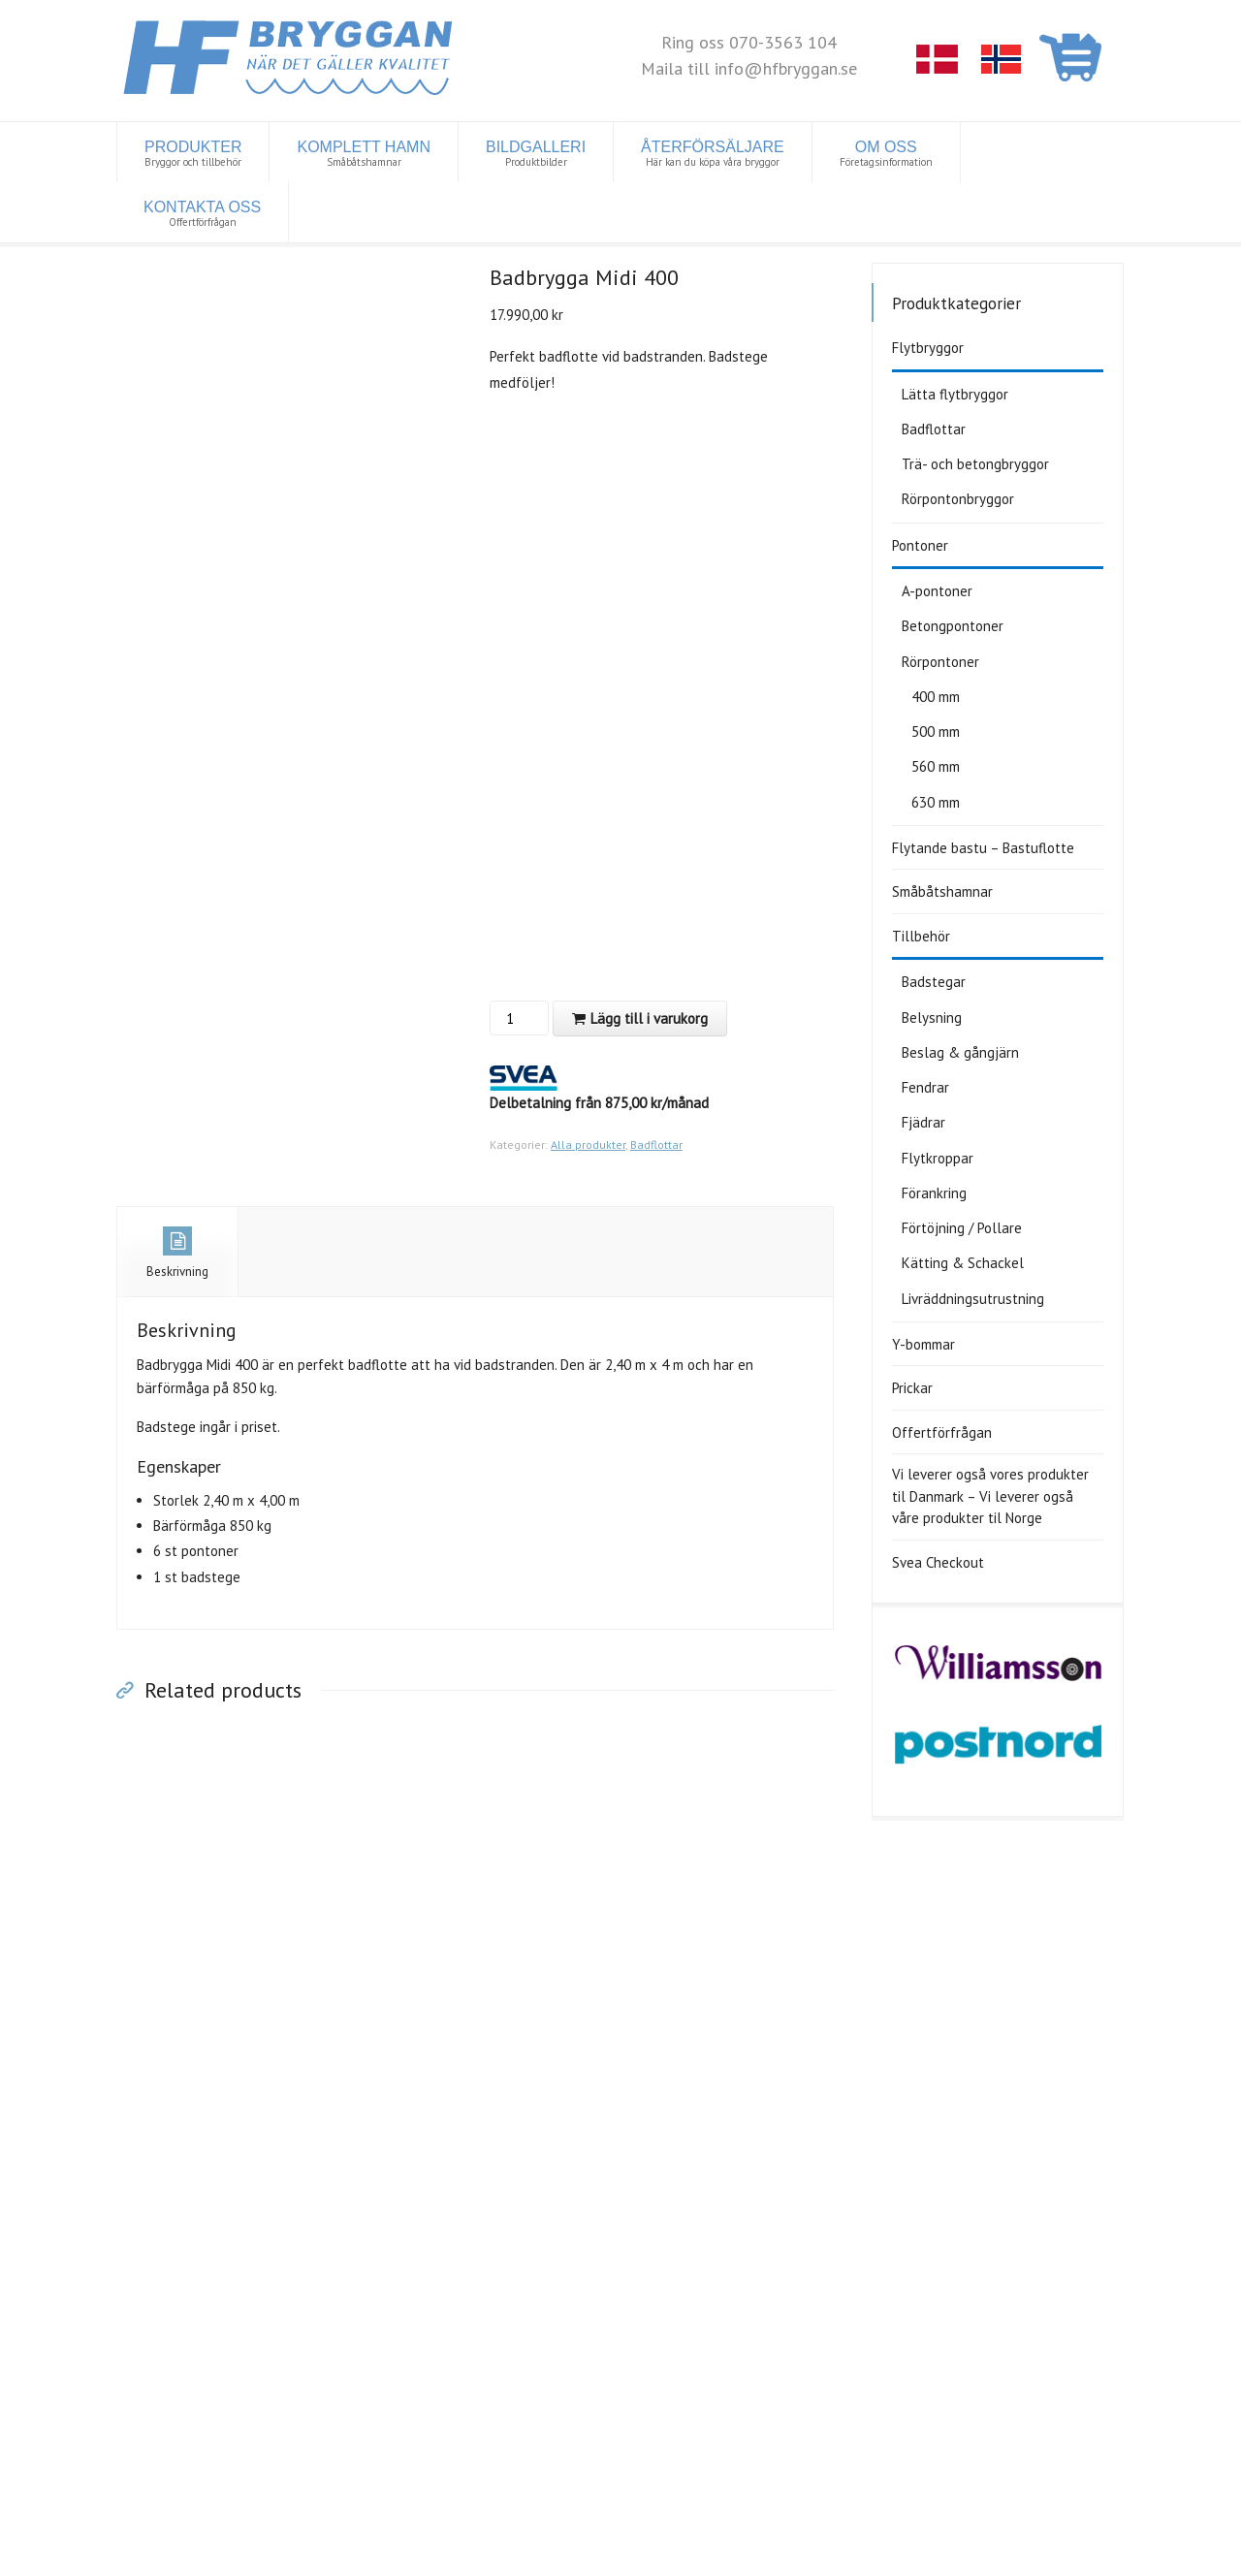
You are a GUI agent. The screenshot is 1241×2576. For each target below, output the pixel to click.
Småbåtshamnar (942, 891)
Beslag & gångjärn (960, 1052)
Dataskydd (310, 2555)
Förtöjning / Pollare (962, 1228)
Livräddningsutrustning (973, 1298)
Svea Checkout (938, 1562)
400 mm (935, 696)
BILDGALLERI (536, 154)
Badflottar (656, 1144)
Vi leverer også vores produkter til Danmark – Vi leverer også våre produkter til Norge (990, 1496)
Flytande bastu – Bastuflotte (983, 848)
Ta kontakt (690, 2278)
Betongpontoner (952, 626)
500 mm (935, 731)
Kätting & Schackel (963, 1263)
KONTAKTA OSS (202, 214)
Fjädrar (923, 1122)
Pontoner (920, 545)
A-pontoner (937, 591)
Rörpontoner (940, 661)
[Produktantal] (517, 1018)
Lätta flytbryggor (955, 394)
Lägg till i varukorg (649, 1018)
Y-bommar (923, 1344)
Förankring (934, 1193)
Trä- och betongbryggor (975, 464)
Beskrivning (177, 1253)
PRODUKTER (192, 154)
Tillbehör (921, 936)
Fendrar (925, 1087)
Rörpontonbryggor (958, 499)
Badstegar (934, 981)
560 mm (935, 766)
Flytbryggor (928, 347)
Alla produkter (588, 1144)
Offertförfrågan (942, 1432)
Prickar (912, 1388)
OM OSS (886, 154)
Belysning (932, 1017)
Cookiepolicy (381, 2555)
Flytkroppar (937, 1158)
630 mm (935, 802)
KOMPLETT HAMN (363, 154)
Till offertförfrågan (717, 2102)
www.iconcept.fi (527, 2555)
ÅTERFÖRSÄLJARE (712, 154)
